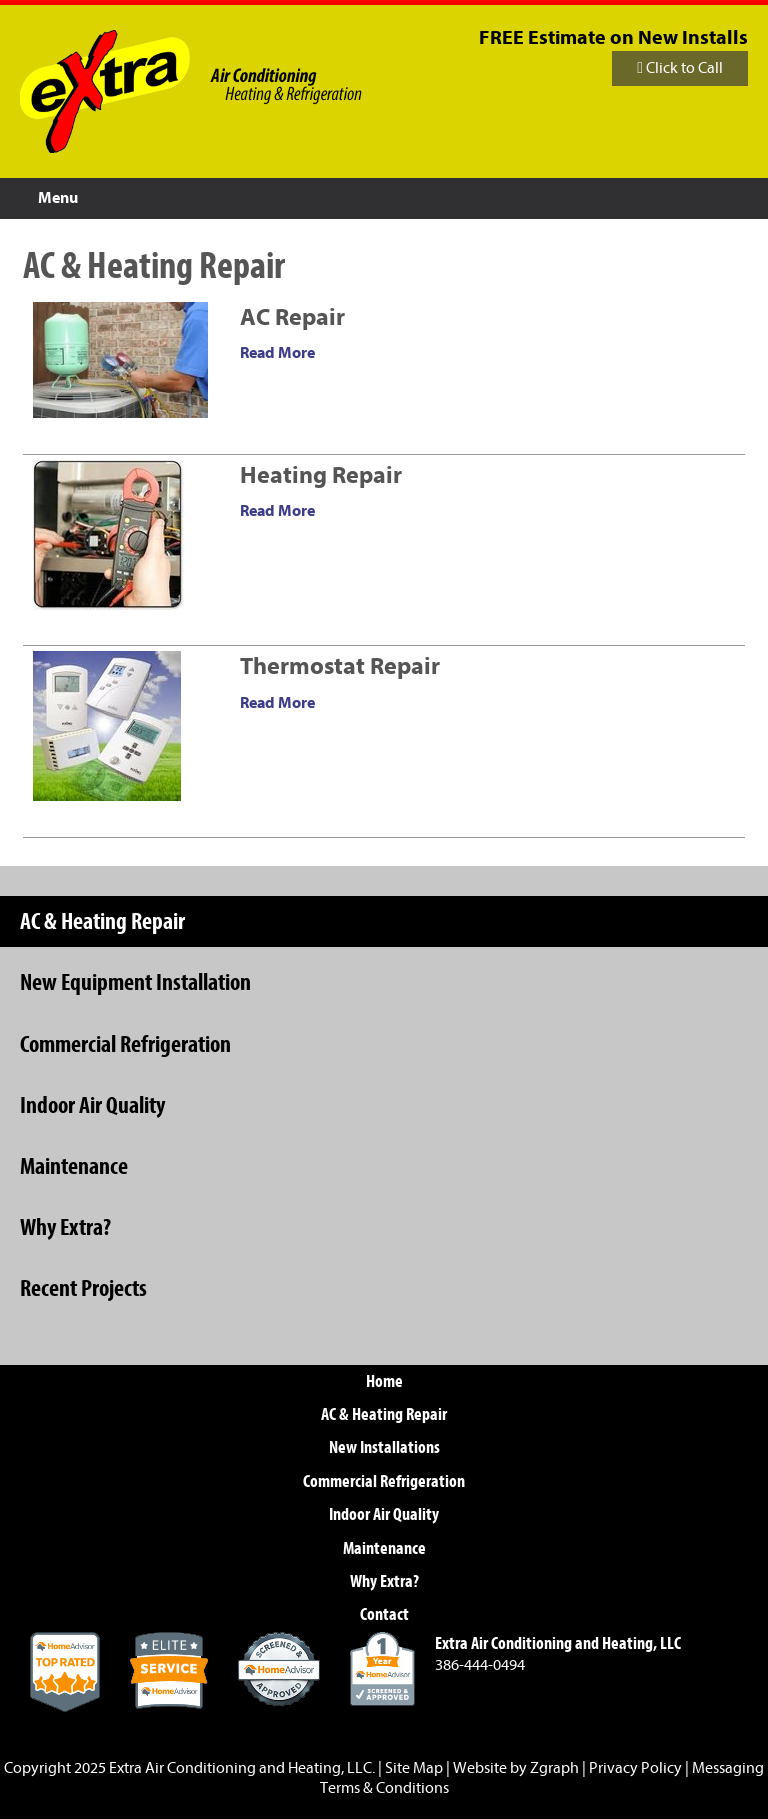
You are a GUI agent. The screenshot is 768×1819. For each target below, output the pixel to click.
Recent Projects (83, 1288)
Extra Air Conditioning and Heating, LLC (240, 1768)
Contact (384, 1614)
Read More (277, 353)
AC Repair (292, 317)
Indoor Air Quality (92, 1105)
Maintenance (74, 1166)
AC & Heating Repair (102, 921)
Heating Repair (321, 475)
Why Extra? (65, 1227)
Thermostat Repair (340, 666)
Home (384, 1381)
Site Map (414, 1768)
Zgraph (554, 1768)
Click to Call (680, 68)
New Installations (384, 1447)
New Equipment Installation (135, 982)
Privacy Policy (635, 1768)
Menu (58, 198)
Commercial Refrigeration (125, 1044)
